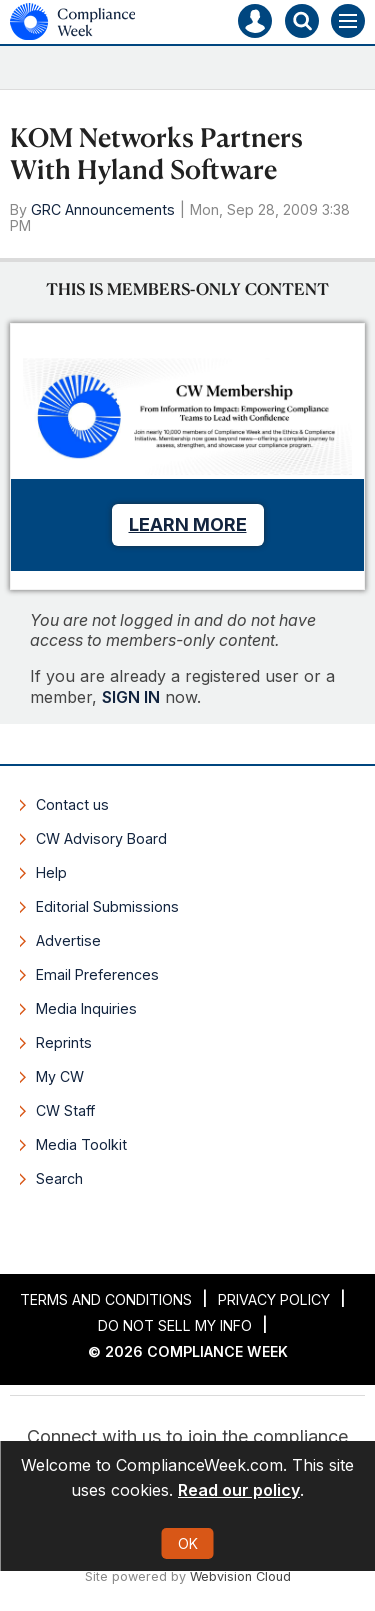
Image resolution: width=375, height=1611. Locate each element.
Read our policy (239, 1490)
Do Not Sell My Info (175, 1325)
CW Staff (65, 1110)
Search (59, 1178)
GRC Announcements (103, 209)
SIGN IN (131, 697)
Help (51, 872)
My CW (60, 1076)
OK (188, 1543)
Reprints (64, 1042)
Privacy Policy (274, 1299)
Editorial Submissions (107, 906)
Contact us (72, 804)
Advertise (68, 940)
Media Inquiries (86, 1008)
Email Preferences (97, 974)
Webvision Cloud (240, 1576)
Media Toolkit (81, 1144)
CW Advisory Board (101, 838)
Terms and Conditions (106, 1299)
